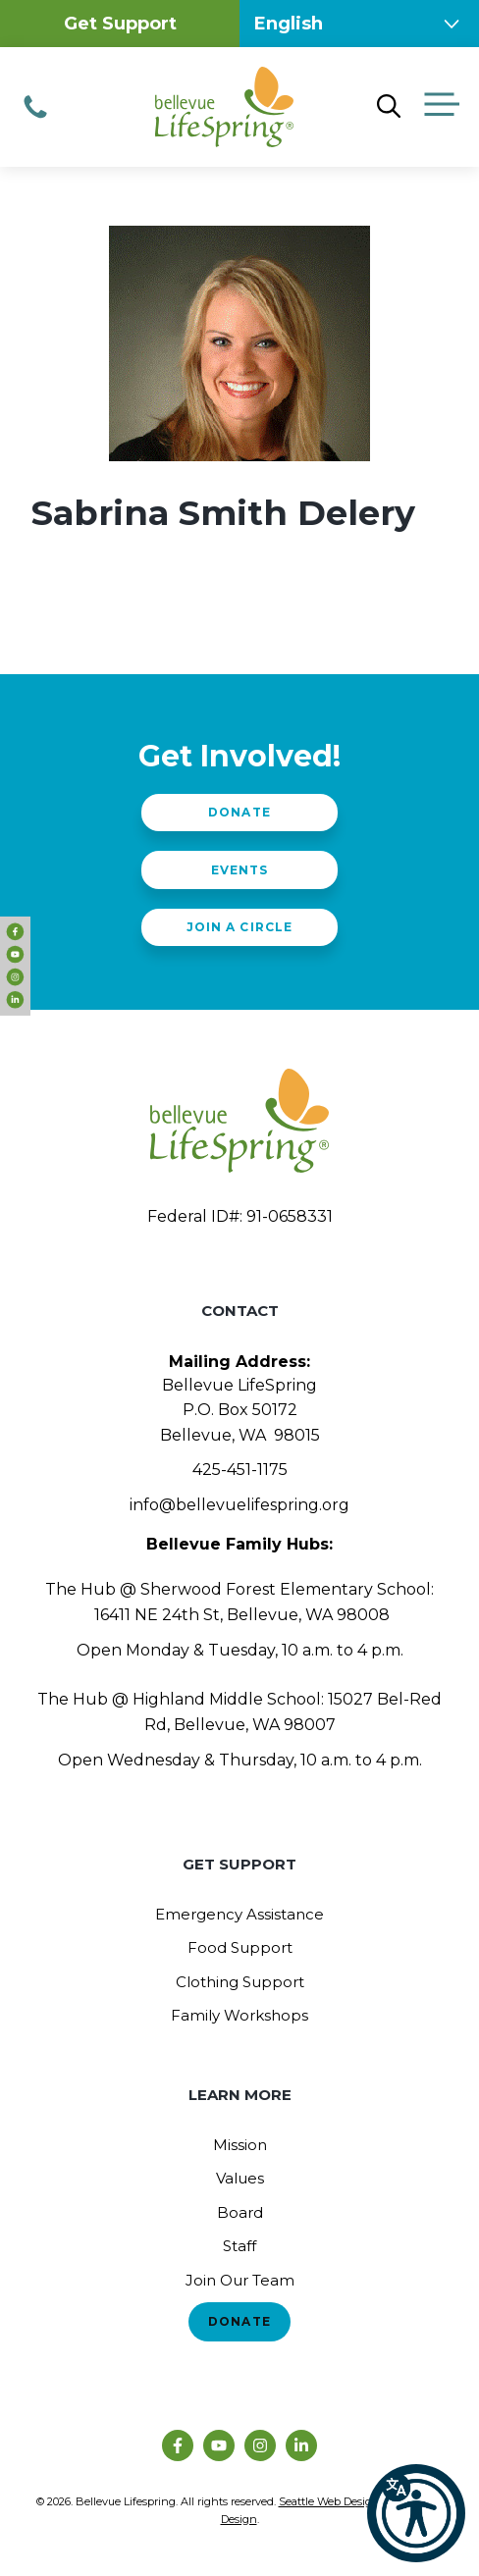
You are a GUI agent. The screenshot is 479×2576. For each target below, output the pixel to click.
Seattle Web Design (329, 2501)
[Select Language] (359, 23)
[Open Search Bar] (388, 107)
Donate (239, 812)
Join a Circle (239, 927)
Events (239, 870)
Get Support (120, 23)
